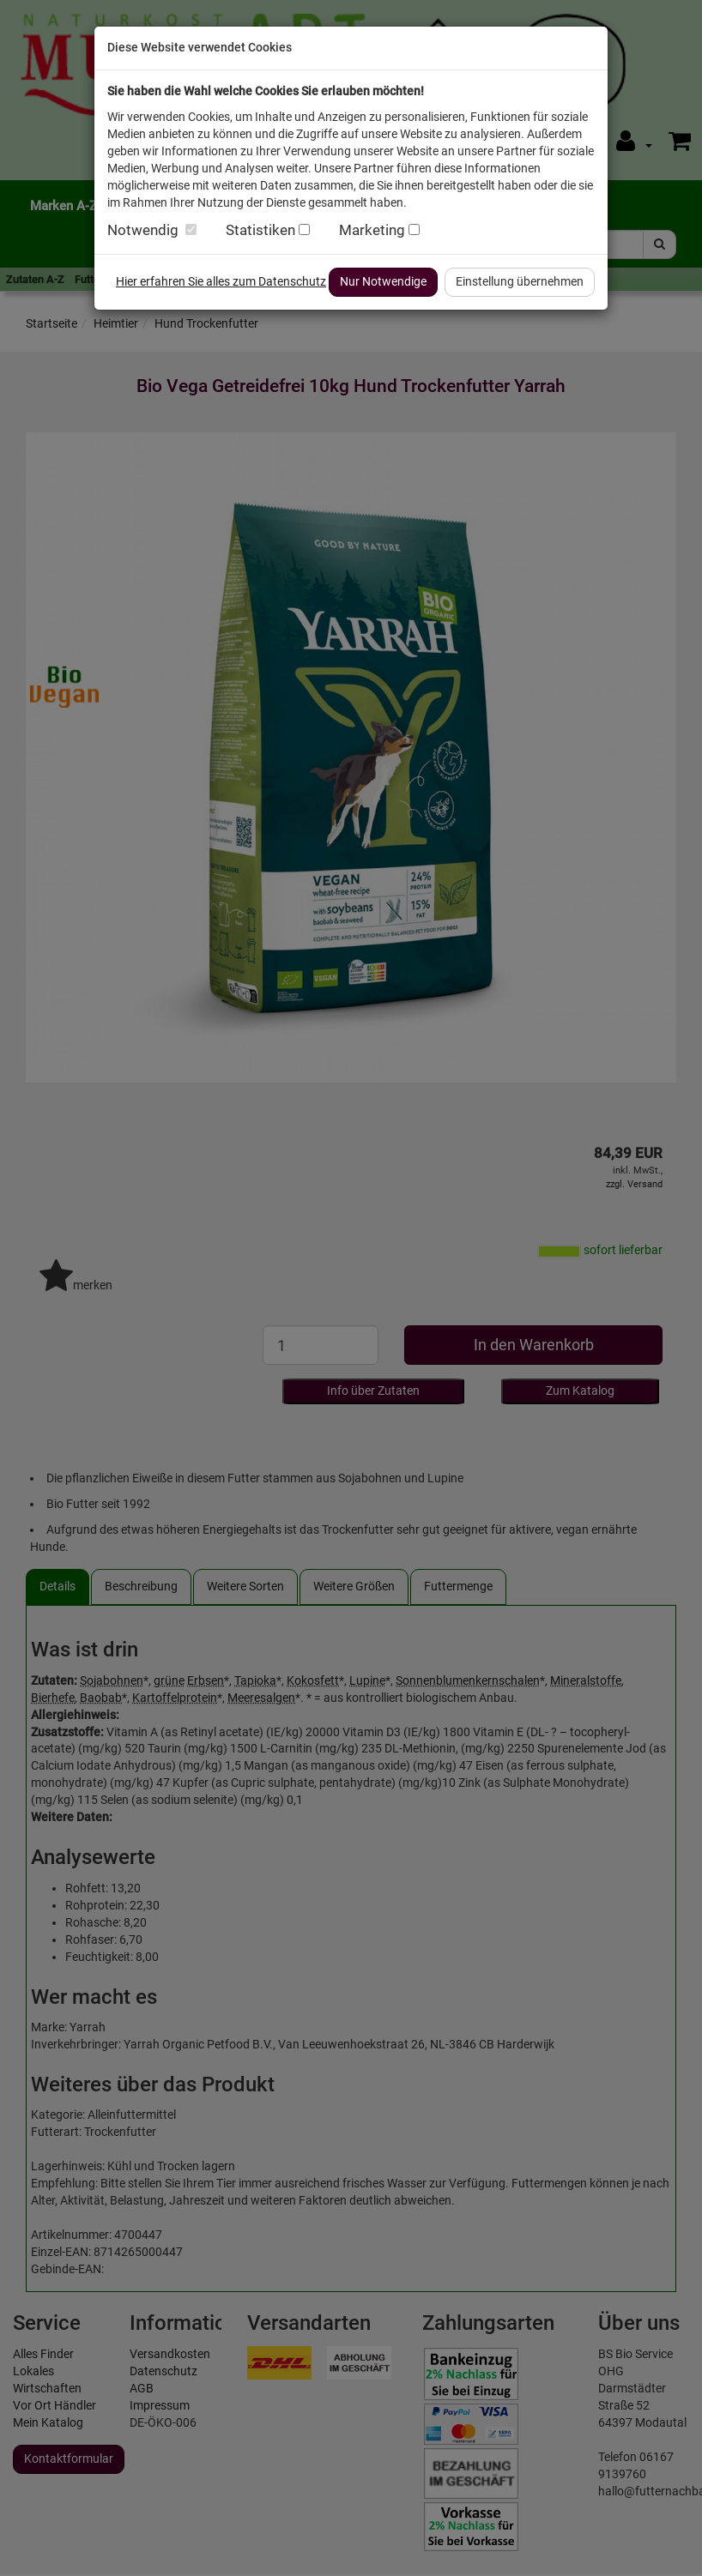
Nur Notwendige (383, 281)
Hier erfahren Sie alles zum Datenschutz (221, 281)
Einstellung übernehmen (520, 281)
